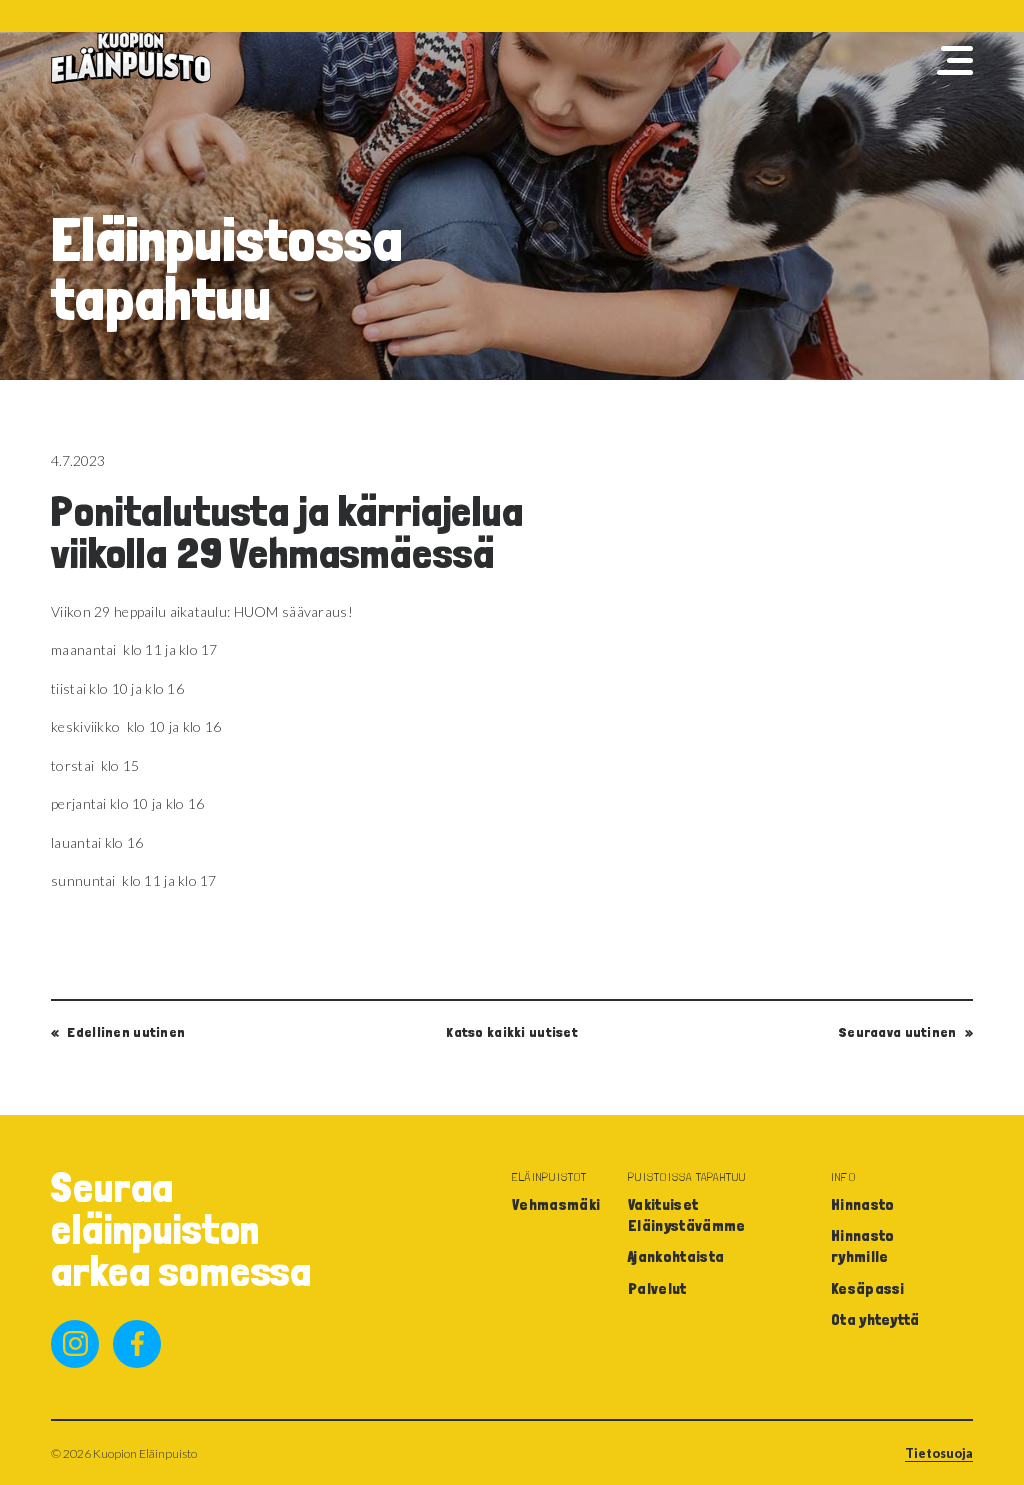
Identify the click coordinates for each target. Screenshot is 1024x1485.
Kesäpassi (868, 1288)
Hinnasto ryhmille (863, 1246)
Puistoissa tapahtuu (687, 1176)
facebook (137, 1344)
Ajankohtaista (676, 1256)
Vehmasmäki (556, 1204)
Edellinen (126, 1032)
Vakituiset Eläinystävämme (686, 1215)
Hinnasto (863, 1204)
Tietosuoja (939, 1453)
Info (843, 1176)
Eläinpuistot (550, 1176)
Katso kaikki (512, 1032)
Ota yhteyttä (875, 1319)
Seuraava (898, 1032)
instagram (75, 1344)
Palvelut (657, 1288)
